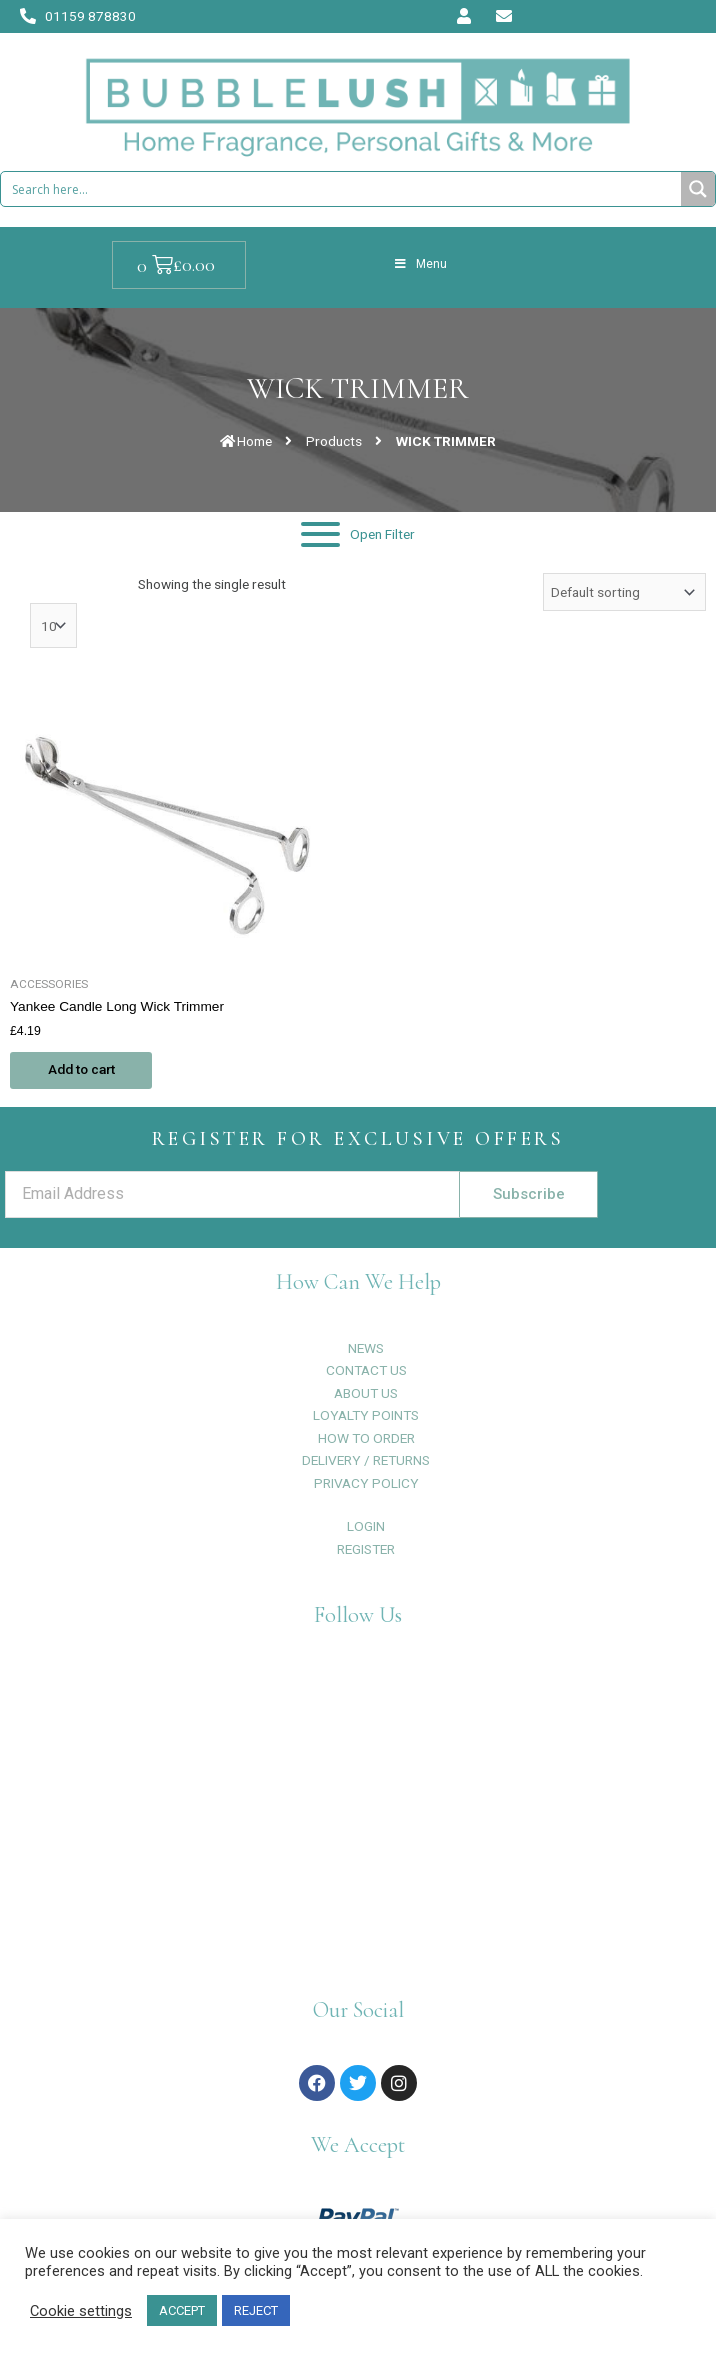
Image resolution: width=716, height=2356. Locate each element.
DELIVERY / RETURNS (366, 1460)
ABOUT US (366, 1393)
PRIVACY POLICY (366, 1483)
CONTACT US (366, 1370)
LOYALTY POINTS (366, 1415)
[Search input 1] (342, 189)
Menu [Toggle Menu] (420, 264)
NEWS (366, 1348)
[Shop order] (624, 592)
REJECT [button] (256, 2310)
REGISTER (366, 1549)
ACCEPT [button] (182, 2310)
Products (334, 441)
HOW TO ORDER (366, 1438)
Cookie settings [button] (81, 2311)
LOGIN (366, 1526)
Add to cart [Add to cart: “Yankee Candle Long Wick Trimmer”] (83, 1070)
